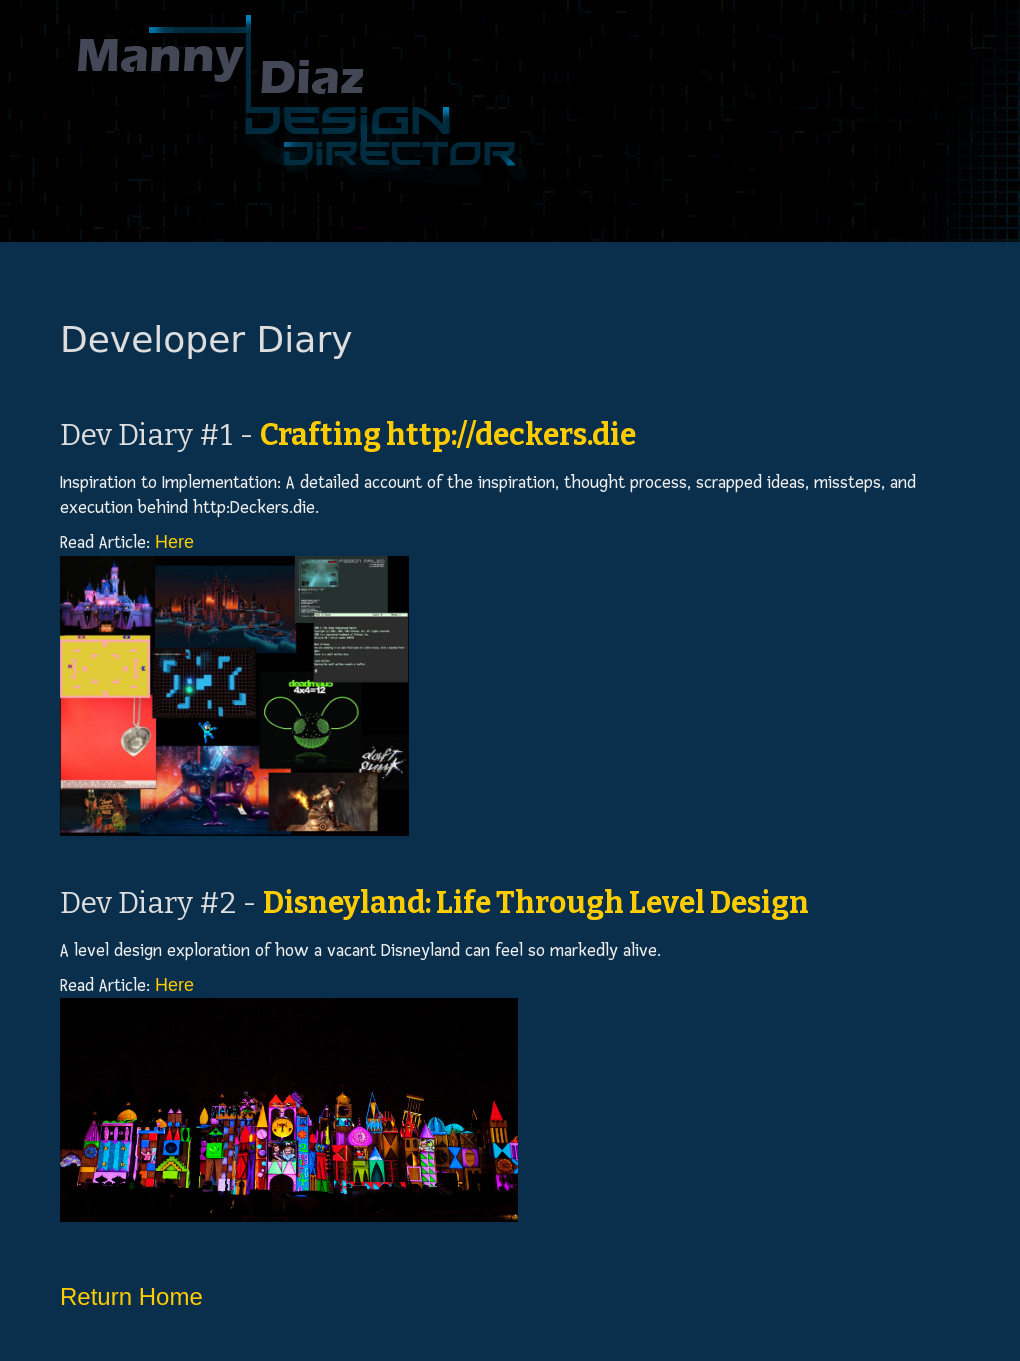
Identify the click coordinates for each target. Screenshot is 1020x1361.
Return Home (131, 1297)
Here (174, 542)
